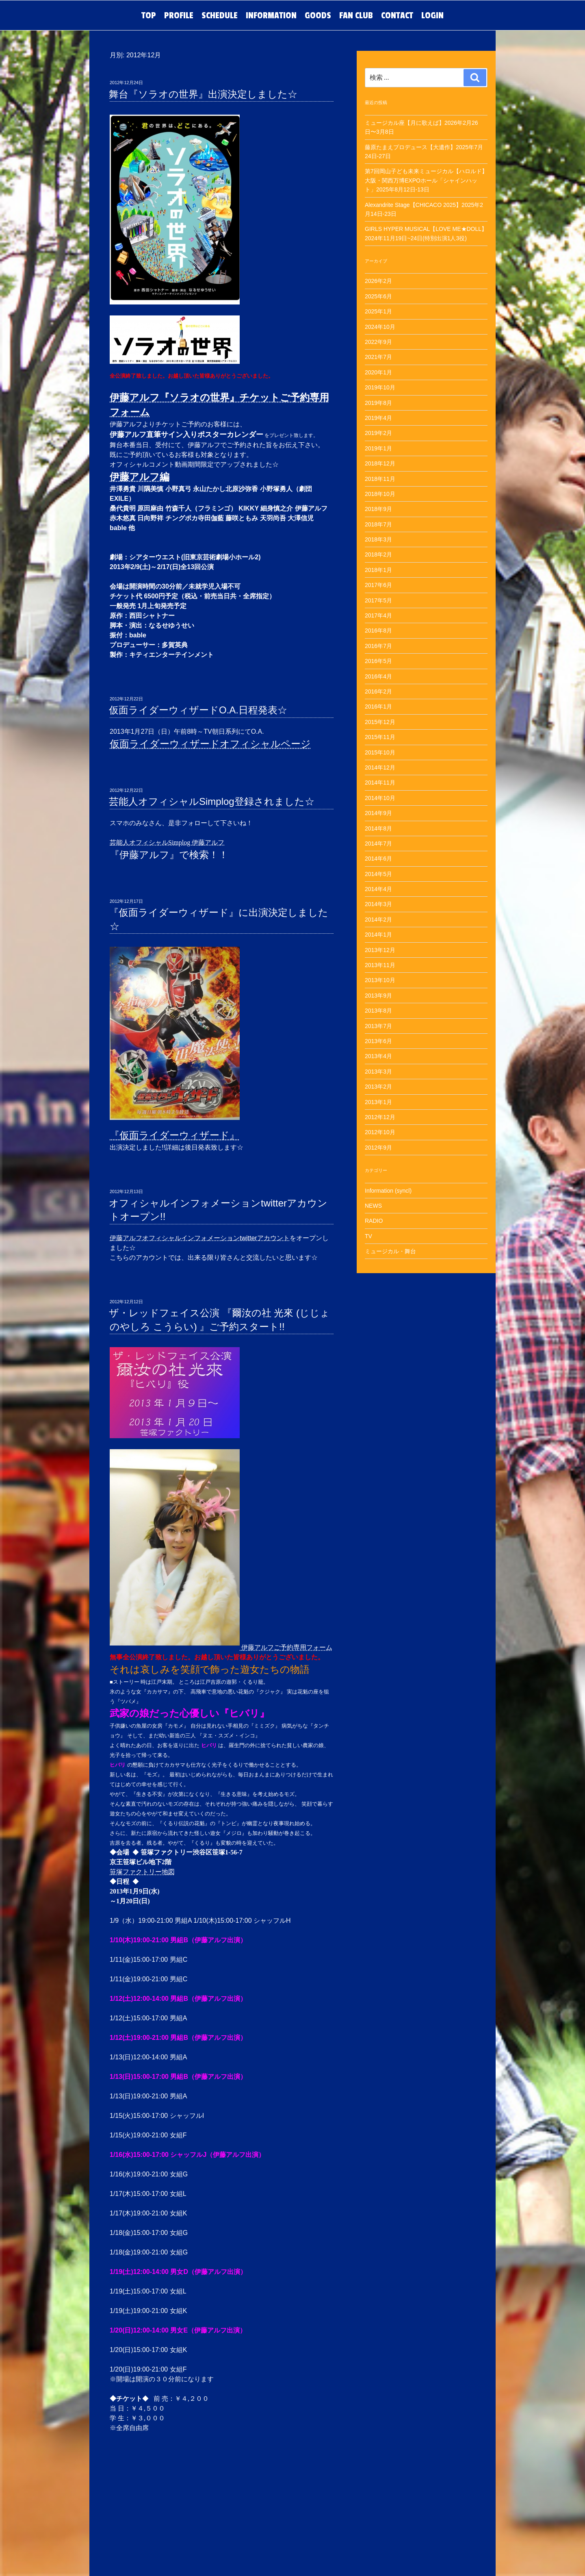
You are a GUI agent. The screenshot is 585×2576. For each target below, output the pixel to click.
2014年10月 (380, 798)
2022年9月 (378, 342)
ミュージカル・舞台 (390, 1251)
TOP (148, 15)
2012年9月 (378, 1147)
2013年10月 (380, 980)
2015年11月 (380, 737)
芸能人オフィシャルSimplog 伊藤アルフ (167, 842)
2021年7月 (378, 357)
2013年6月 (378, 1041)
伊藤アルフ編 (139, 476)
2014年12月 (380, 767)
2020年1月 (378, 372)
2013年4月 (378, 1056)
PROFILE (178, 15)
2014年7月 (378, 843)
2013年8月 (378, 1010)
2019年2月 (378, 433)
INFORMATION (271, 15)
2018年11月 (380, 479)
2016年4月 (378, 676)
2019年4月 (378, 418)
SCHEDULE (220, 15)
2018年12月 (380, 463)
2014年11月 (380, 782)
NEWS (373, 1205)
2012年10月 (380, 1132)
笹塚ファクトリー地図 (142, 1871)
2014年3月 (378, 904)
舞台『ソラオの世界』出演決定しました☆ (203, 94)
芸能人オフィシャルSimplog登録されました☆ (211, 801)
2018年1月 (378, 570)
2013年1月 (378, 1102)
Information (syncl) (388, 1190)
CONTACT (397, 15)
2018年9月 (378, 509)
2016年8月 (378, 630)
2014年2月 (378, 919)
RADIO (374, 1220)
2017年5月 (378, 600)
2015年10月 (380, 752)
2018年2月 (378, 554)
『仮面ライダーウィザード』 (174, 1135)
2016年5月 (378, 661)
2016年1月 (378, 706)
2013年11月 (380, 965)
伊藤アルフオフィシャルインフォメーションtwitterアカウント (200, 1238)
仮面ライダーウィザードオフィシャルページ (210, 743)
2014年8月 (378, 828)
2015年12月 (380, 722)
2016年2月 (378, 691)
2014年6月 (378, 858)
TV (368, 1236)
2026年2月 (378, 281)
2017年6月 (378, 585)
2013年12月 (380, 950)
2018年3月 (378, 539)
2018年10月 (380, 494)
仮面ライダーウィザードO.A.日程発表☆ (198, 709)
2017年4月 (378, 615)
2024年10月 (380, 327)
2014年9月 (378, 813)
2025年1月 (378, 311)
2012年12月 (380, 1117)
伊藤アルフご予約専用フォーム (286, 1647)
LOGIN (432, 15)
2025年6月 (378, 296)
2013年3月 (378, 1071)
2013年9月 (378, 995)
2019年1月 (378, 448)
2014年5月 (378, 874)
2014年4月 (378, 889)
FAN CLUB (356, 15)
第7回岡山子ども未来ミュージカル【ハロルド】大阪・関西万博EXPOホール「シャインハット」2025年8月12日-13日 (426, 180)
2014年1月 (378, 934)
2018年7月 (378, 524)
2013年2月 (378, 1086)
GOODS (318, 15)
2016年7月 (378, 646)
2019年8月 (378, 403)
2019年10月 (380, 387)
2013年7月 (378, 1026)
